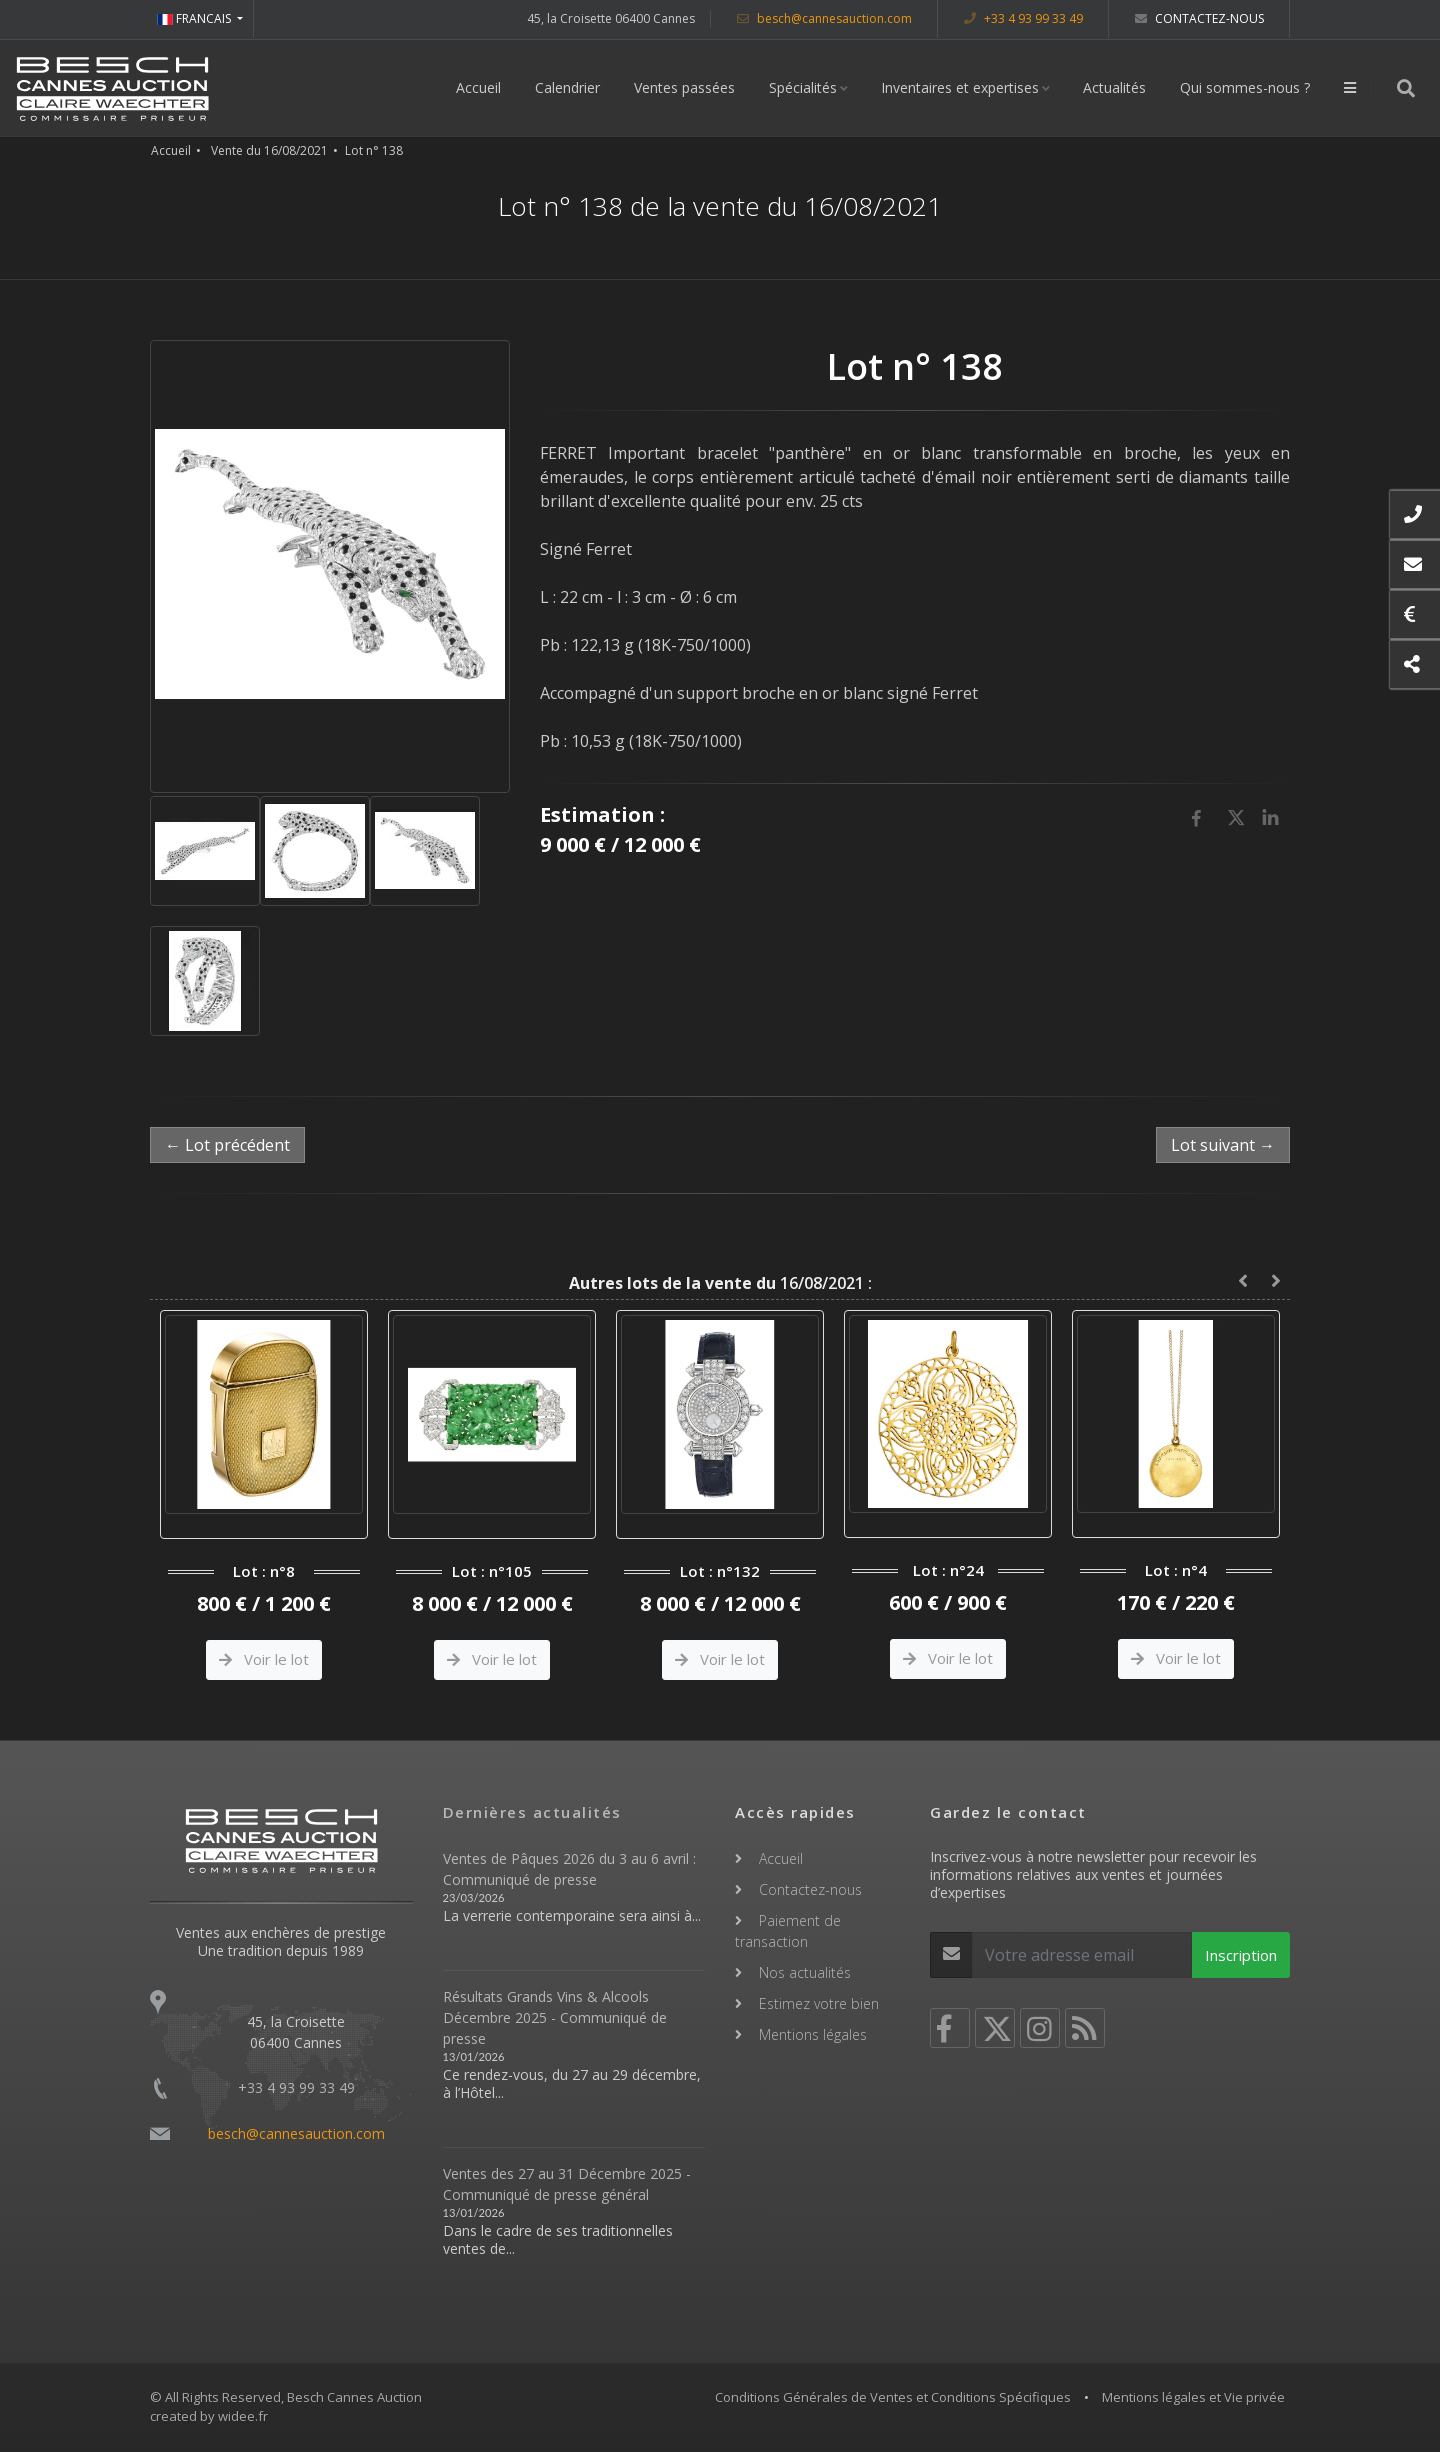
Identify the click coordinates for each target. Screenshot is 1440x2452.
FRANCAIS (195, 18)
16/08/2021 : (720, 1283)
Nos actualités (805, 1972)
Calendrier (567, 87)
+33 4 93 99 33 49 (1023, 18)
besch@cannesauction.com (824, 18)
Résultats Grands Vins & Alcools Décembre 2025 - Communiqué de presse (555, 2017)
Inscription (1241, 1955)
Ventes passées (684, 87)
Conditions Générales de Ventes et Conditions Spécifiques (893, 2397)
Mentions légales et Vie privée (1193, 2397)
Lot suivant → (1223, 1145)
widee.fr (243, 2416)
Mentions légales (813, 2034)
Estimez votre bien (819, 2003)
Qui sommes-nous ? (1245, 87)
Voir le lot (264, 1659)
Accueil (478, 87)
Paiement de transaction (788, 1931)
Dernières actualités (532, 1812)
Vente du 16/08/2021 (269, 150)
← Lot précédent (227, 1145)
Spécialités (803, 87)
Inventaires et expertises (960, 87)
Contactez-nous (1199, 18)
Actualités (1114, 87)
